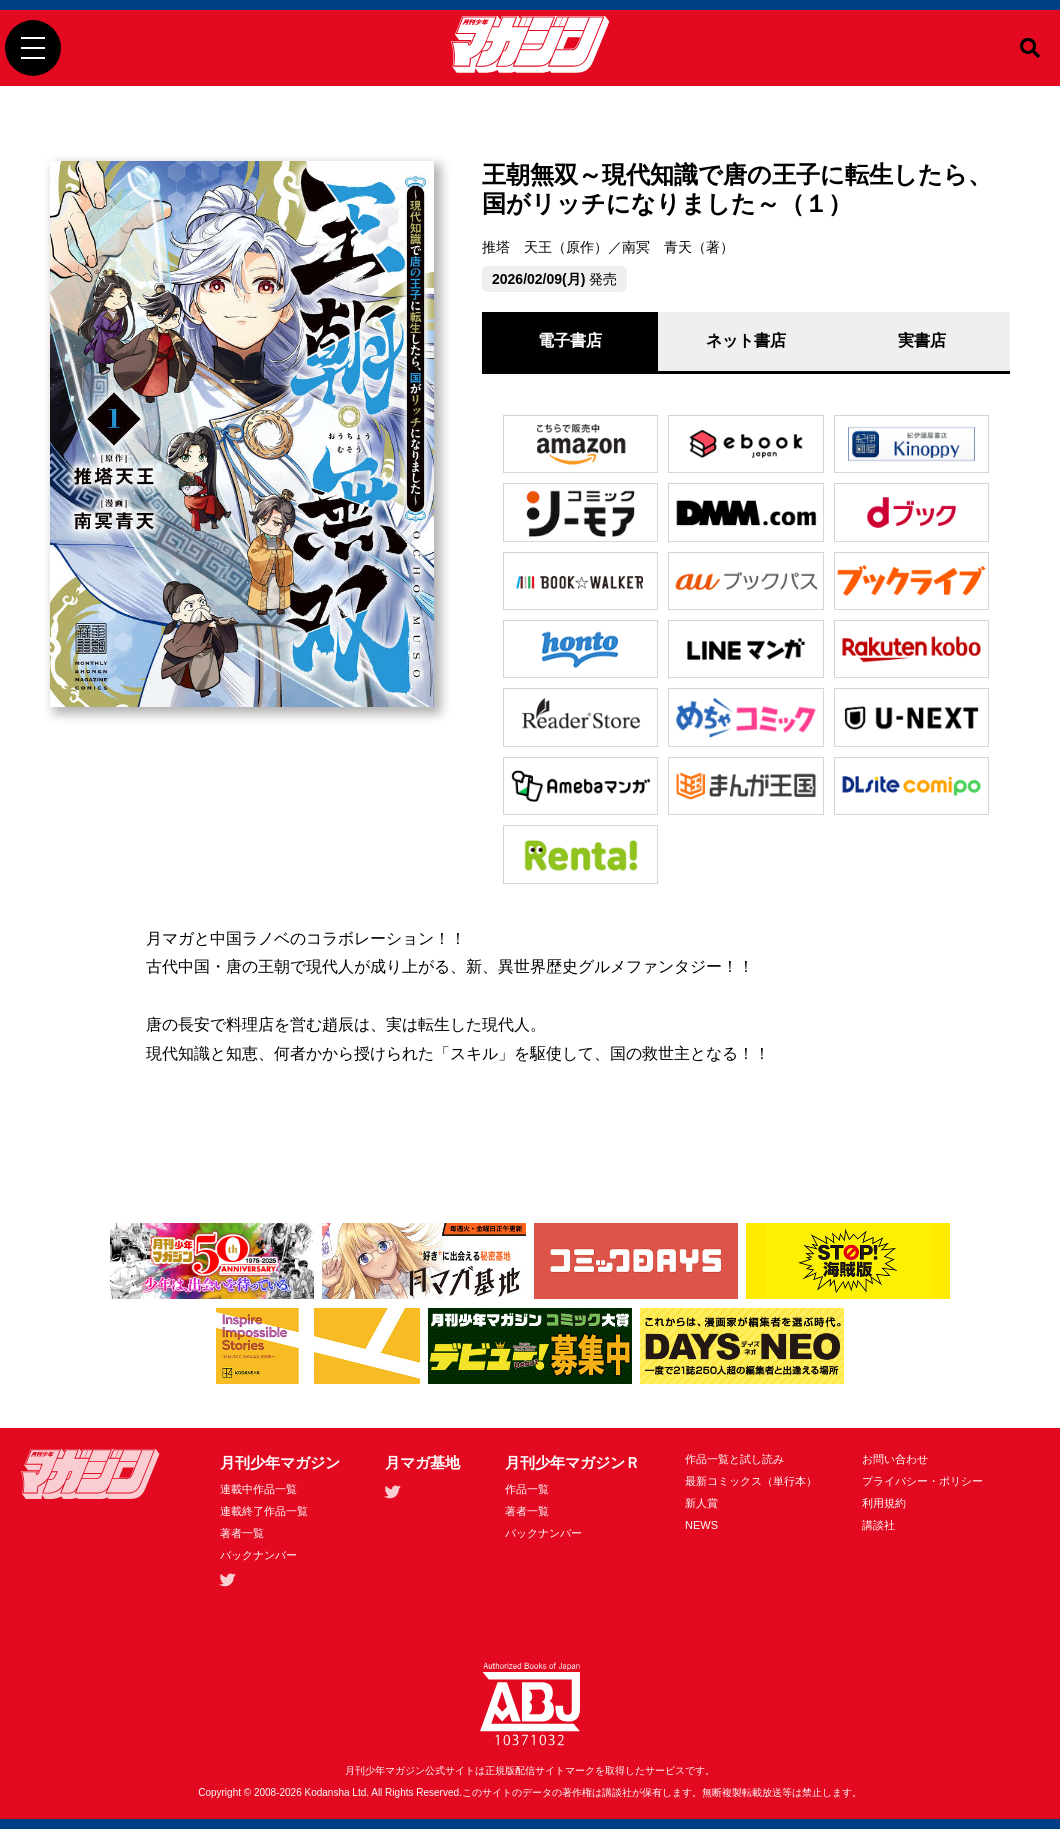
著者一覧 (242, 1533)
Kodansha (327, 1792)
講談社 (878, 1525)
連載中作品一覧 (258, 1489)
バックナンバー (258, 1555)
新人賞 (701, 1503)
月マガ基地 (422, 1462)
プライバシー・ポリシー (922, 1481)
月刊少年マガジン (280, 1462)
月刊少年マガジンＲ (572, 1462)
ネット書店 (746, 340)
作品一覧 (527, 1489)
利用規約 (884, 1503)
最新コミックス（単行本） (751, 1481)
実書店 (922, 340)
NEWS (701, 1525)
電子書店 (570, 340)
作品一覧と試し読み (734, 1459)
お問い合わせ (895, 1459)
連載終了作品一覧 (264, 1511)
